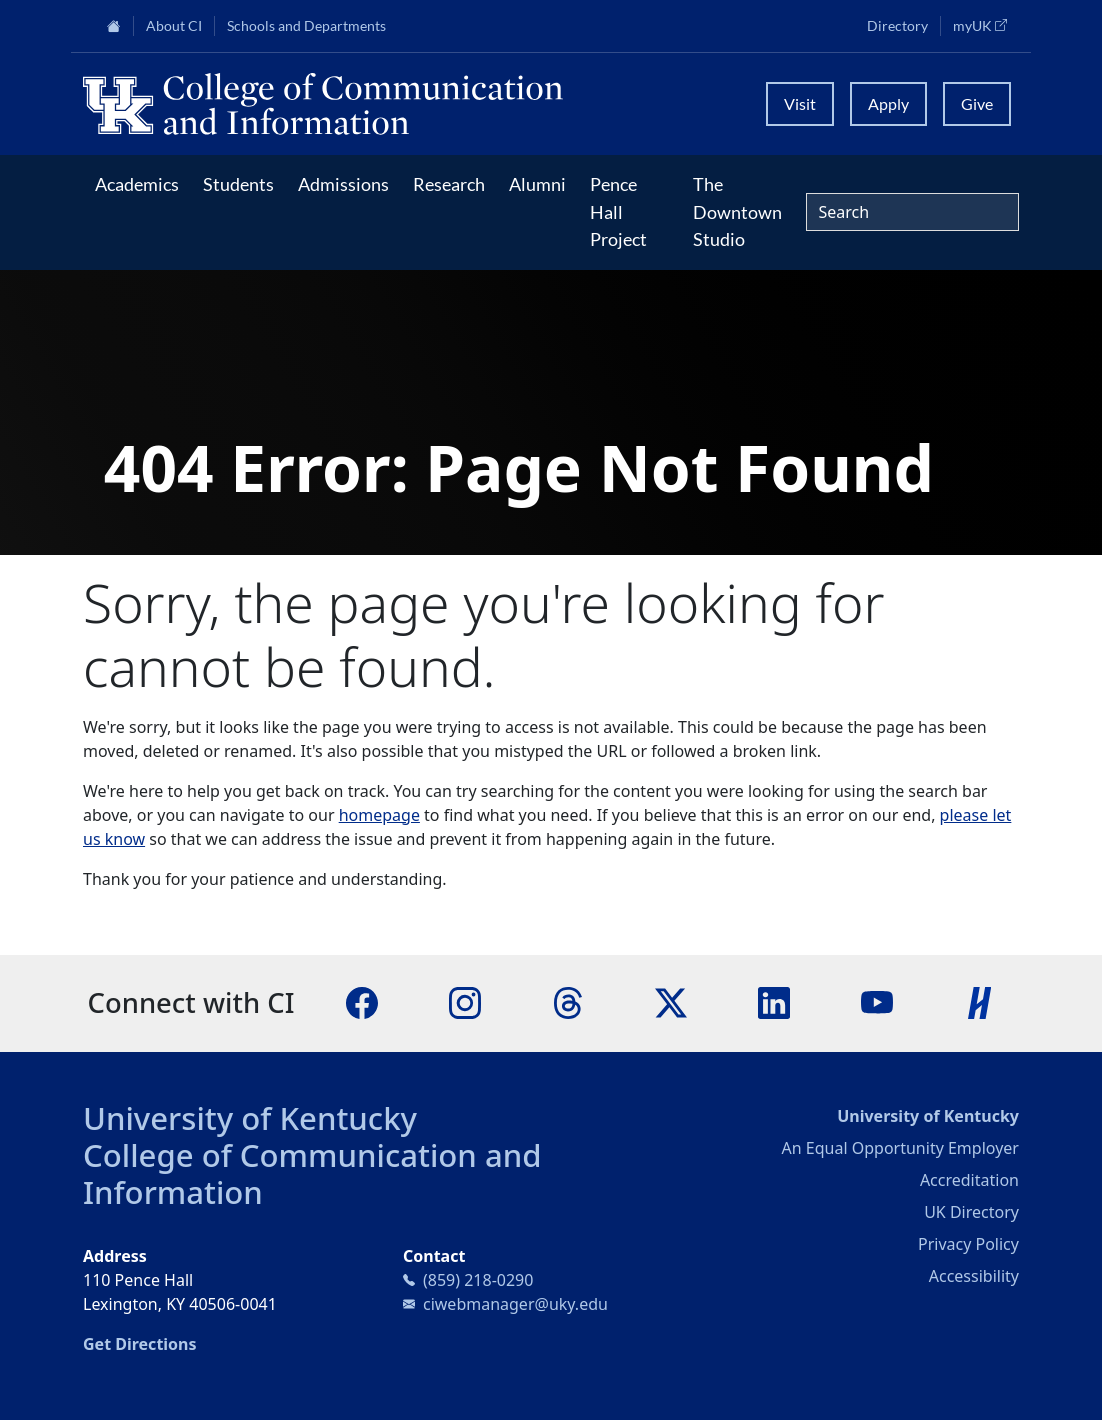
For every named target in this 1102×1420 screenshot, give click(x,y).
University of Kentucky (250, 1118)
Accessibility (974, 1276)
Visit (800, 103)
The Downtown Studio (737, 211)
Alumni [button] (537, 184)
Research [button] (449, 184)
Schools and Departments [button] (306, 26)
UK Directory (971, 1212)
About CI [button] (174, 26)
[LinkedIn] (774, 1001)
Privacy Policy (968, 1244)
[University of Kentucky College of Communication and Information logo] (412, 104)
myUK (986, 25)
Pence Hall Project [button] (618, 211)
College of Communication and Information (312, 1173)
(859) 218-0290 (478, 1280)
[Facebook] (362, 1001)
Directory (897, 26)
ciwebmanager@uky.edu (515, 1304)
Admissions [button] (343, 184)
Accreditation (969, 1180)
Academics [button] (137, 184)
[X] (671, 1001)
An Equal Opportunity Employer (900, 1148)
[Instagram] (465, 1001)
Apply (888, 103)
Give (977, 103)
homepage (379, 815)
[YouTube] (877, 1001)
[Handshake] (980, 1001)
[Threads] (568, 1001)
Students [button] (238, 184)
